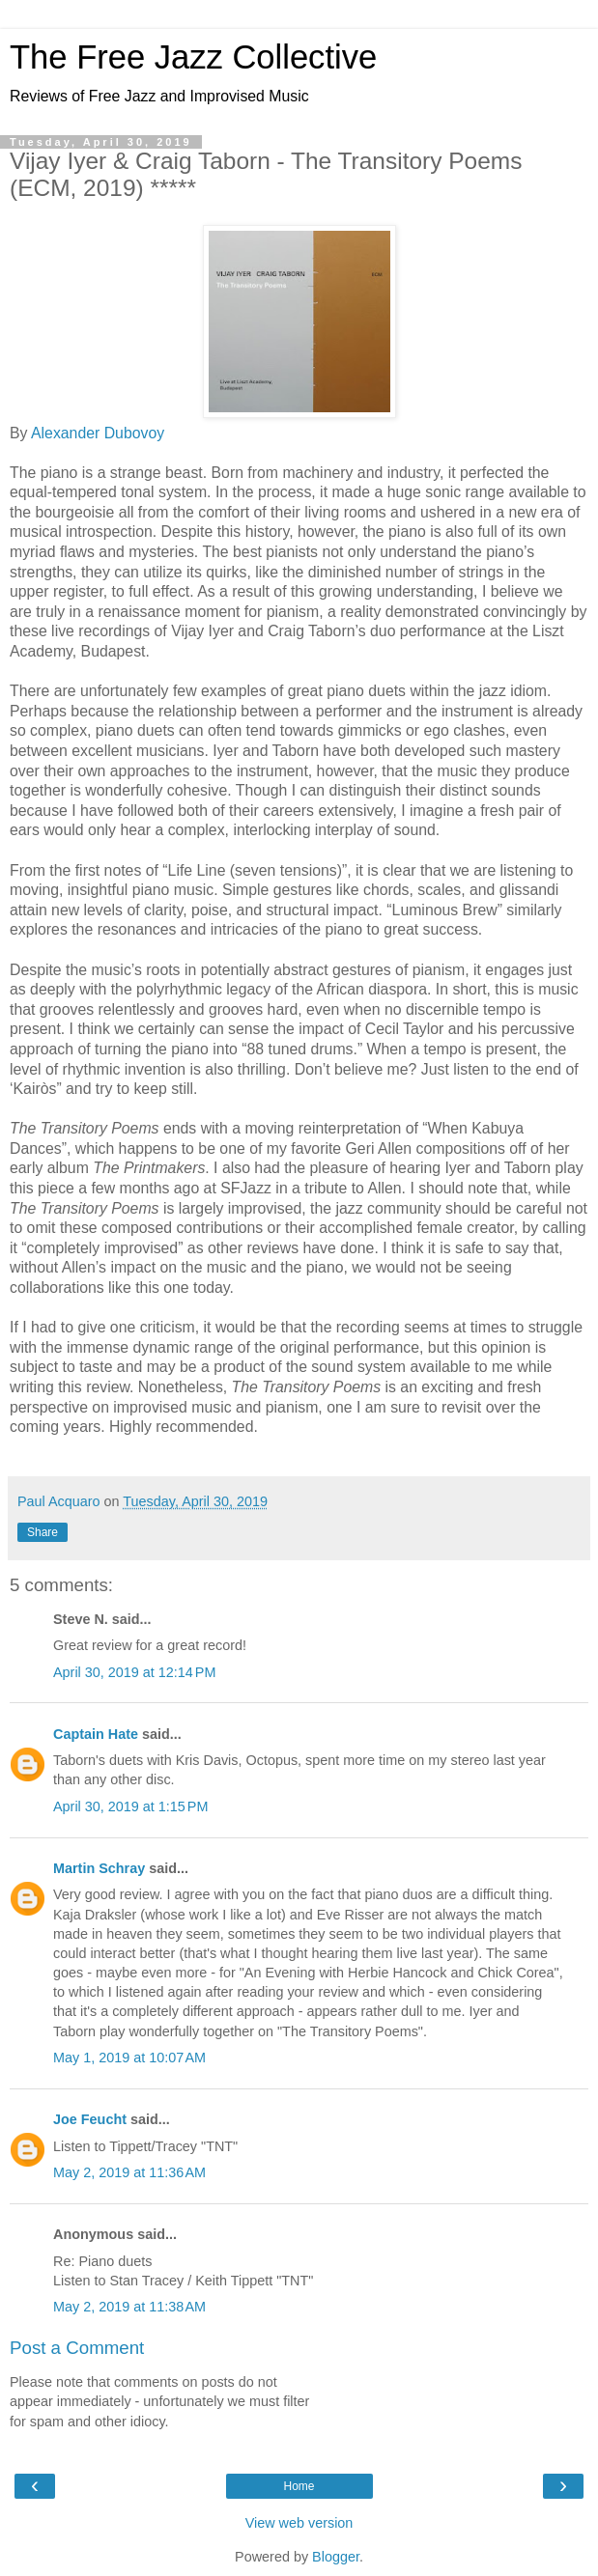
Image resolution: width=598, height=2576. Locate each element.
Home (298, 2486)
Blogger (335, 2556)
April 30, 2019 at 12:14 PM (134, 1672)
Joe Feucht (90, 2119)
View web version (299, 2523)
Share (42, 1532)
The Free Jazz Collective (193, 57)
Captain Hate (95, 1734)
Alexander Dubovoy (97, 433)
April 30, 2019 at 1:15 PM (130, 1806)
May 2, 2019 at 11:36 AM (129, 2172)
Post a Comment (77, 2348)
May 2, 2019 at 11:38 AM (129, 2306)
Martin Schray (99, 1868)
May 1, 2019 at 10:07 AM (129, 2057)
